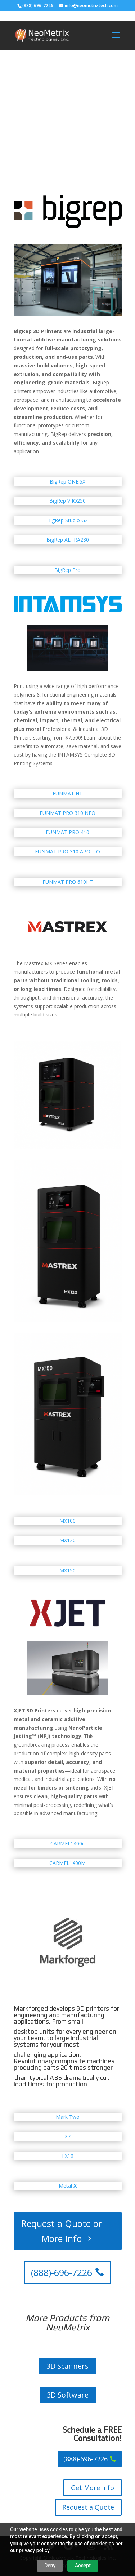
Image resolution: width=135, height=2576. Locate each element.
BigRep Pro (67, 569)
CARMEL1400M (67, 1863)
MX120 (67, 1540)
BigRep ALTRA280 (67, 539)
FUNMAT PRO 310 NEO (67, 813)
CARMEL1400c (67, 1843)
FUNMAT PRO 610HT (67, 881)
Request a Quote (88, 2507)
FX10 (67, 2155)
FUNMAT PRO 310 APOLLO (67, 851)
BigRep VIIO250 (67, 500)
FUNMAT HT (67, 793)
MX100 (67, 1520)
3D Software (68, 2395)
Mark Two (68, 2116)
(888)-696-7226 (61, 2272)
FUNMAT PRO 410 (67, 832)
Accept (83, 2565)
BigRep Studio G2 (67, 520)
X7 (68, 2136)
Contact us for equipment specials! (58, 122)
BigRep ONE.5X (67, 481)
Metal (68, 2185)
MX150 (67, 1570)
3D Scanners (67, 2366)
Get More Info (92, 2487)
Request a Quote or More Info (61, 2231)
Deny (49, 2565)
